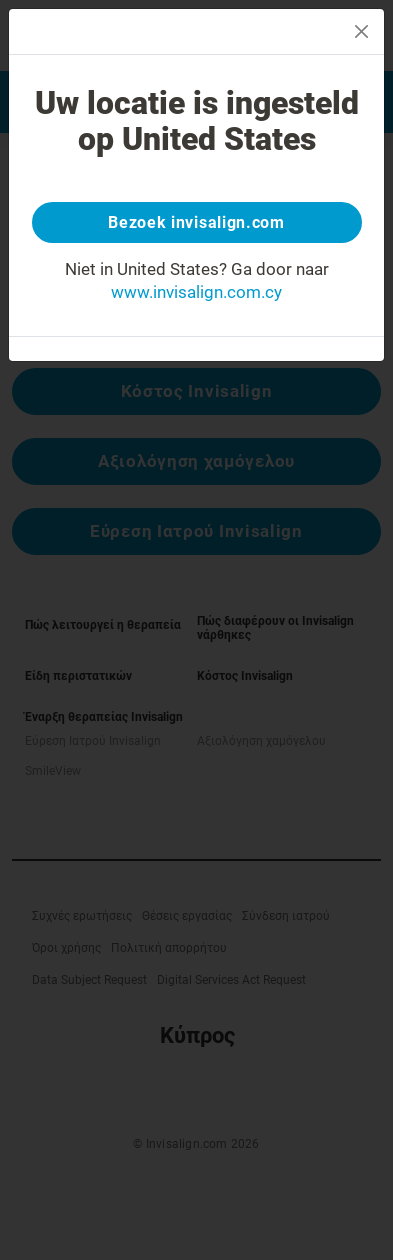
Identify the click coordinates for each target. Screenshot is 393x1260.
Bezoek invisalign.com (196, 222)
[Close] (361, 31)
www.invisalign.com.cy (196, 292)
